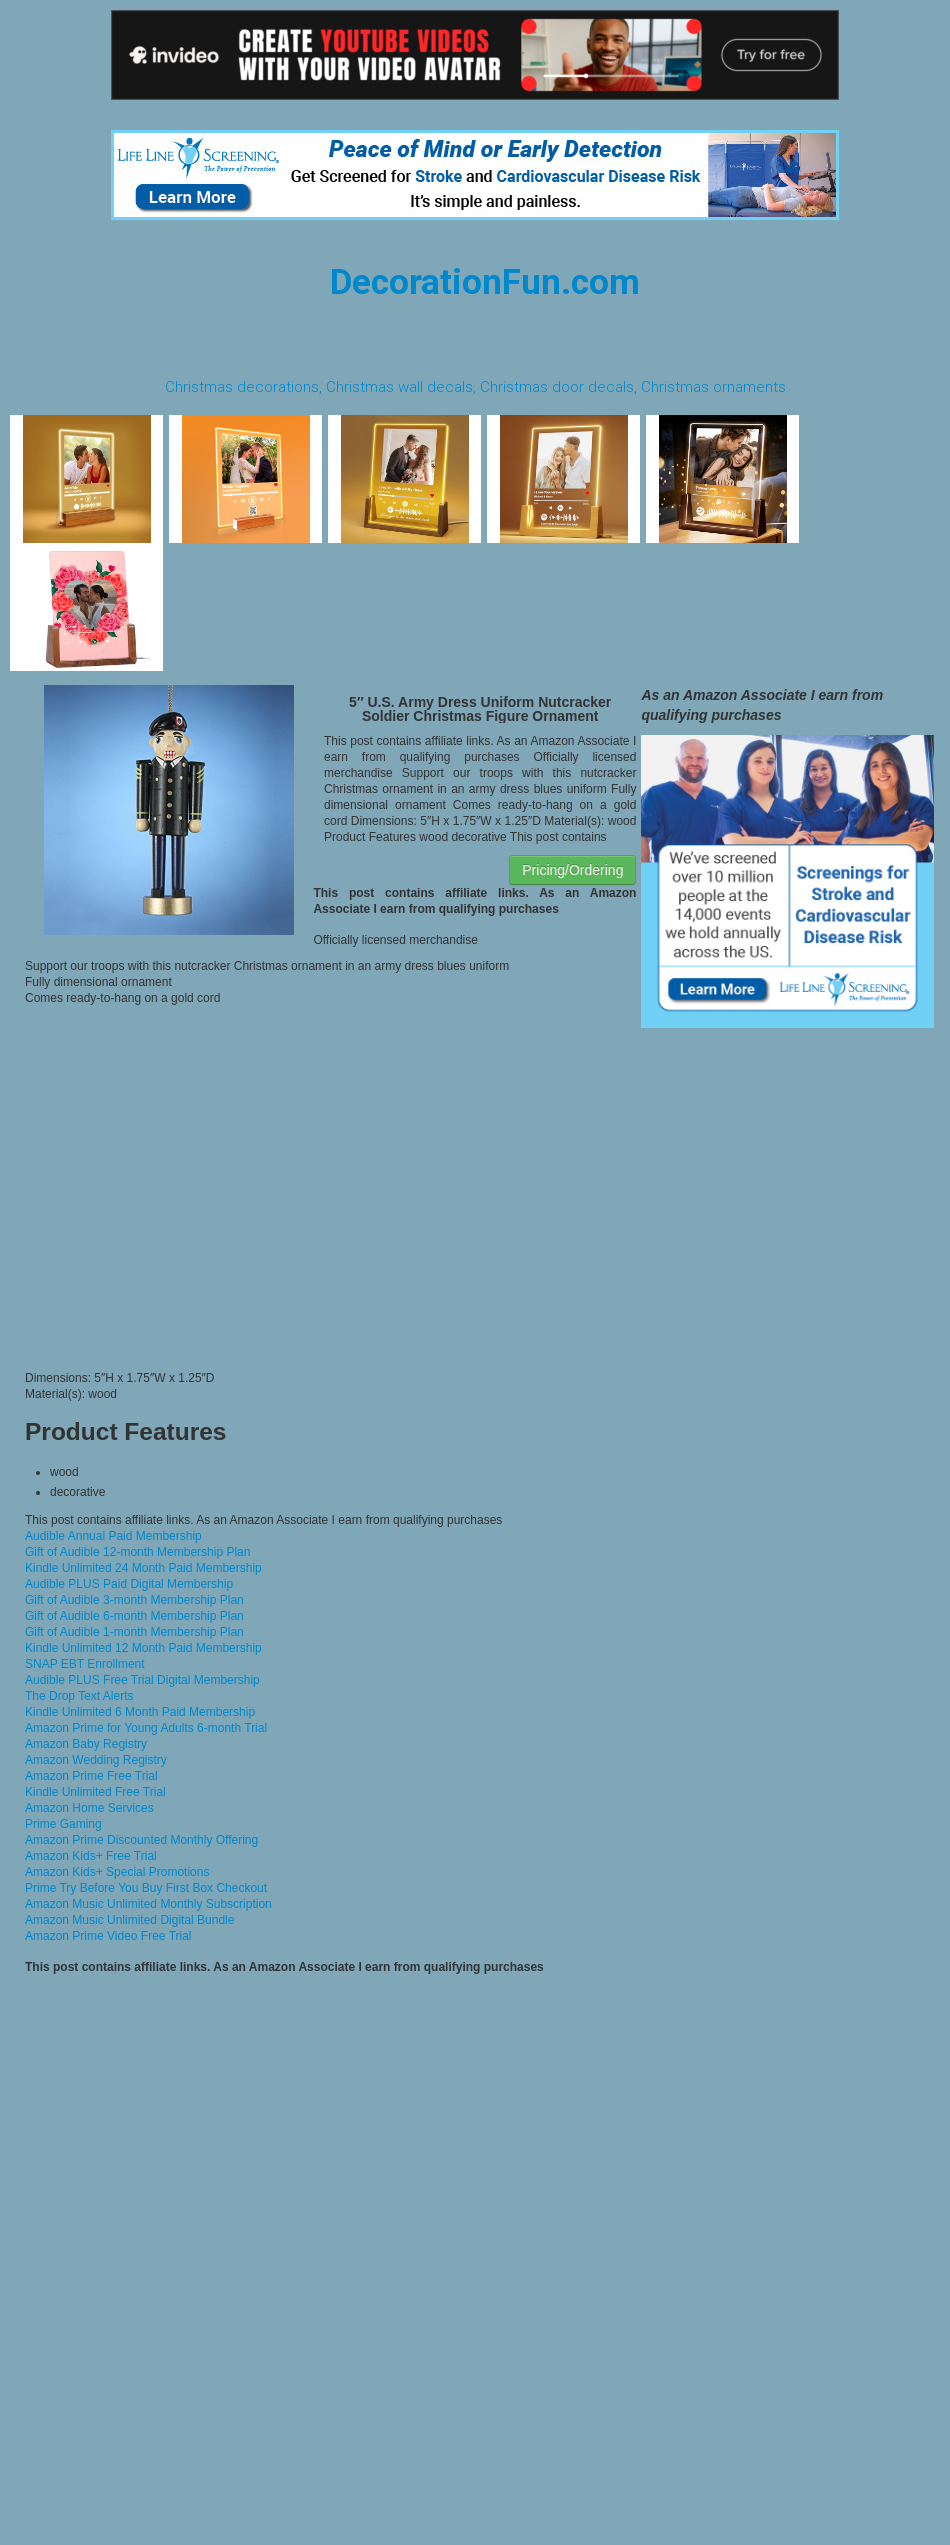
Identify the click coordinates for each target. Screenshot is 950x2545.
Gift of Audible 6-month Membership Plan (134, 1616)
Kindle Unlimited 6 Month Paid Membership (140, 1712)
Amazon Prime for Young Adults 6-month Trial (146, 1728)
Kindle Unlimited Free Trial (95, 1792)
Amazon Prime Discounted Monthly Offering (141, 1840)
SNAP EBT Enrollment (85, 1664)
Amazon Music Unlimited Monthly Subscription (148, 1904)
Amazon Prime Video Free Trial (108, 1936)
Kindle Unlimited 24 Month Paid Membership (143, 1568)
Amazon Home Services (89, 1808)
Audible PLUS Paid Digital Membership (129, 1584)
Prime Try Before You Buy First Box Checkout (146, 1888)
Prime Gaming (63, 1824)
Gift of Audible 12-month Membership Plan (137, 1552)
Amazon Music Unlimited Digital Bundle (129, 1920)
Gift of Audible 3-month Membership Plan (134, 1600)
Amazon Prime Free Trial (91, 1776)
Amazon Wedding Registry (96, 1760)
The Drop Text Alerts (79, 1696)
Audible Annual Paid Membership (113, 1536)
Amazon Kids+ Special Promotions (117, 1872)
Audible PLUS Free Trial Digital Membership (142, 1680)
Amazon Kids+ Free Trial (91, 1856)
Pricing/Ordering (572, 870)
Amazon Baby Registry (86, 1744)
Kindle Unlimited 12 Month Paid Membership (143, 1648)
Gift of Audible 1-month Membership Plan (134, 1632)
